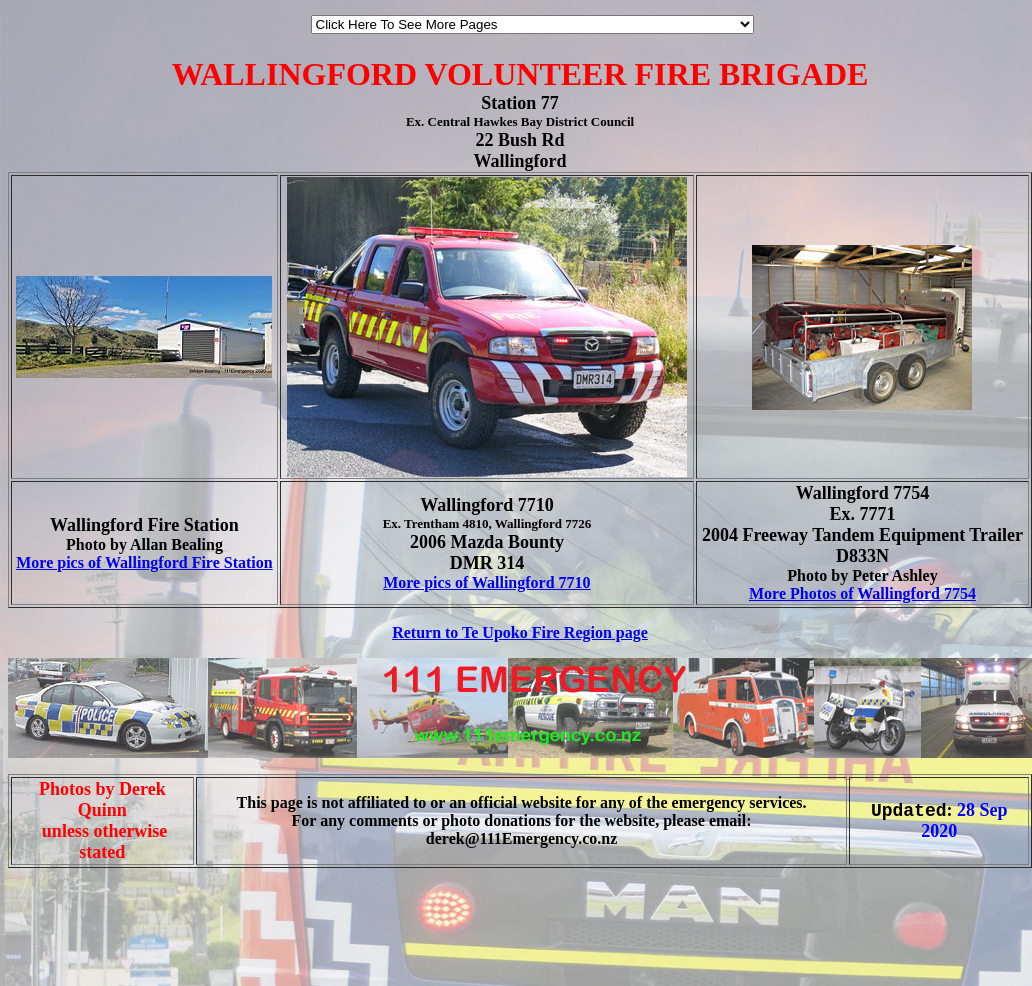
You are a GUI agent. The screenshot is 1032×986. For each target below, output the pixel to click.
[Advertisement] (68, 944)
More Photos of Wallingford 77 (854, 593)
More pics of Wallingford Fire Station (144, 562)
